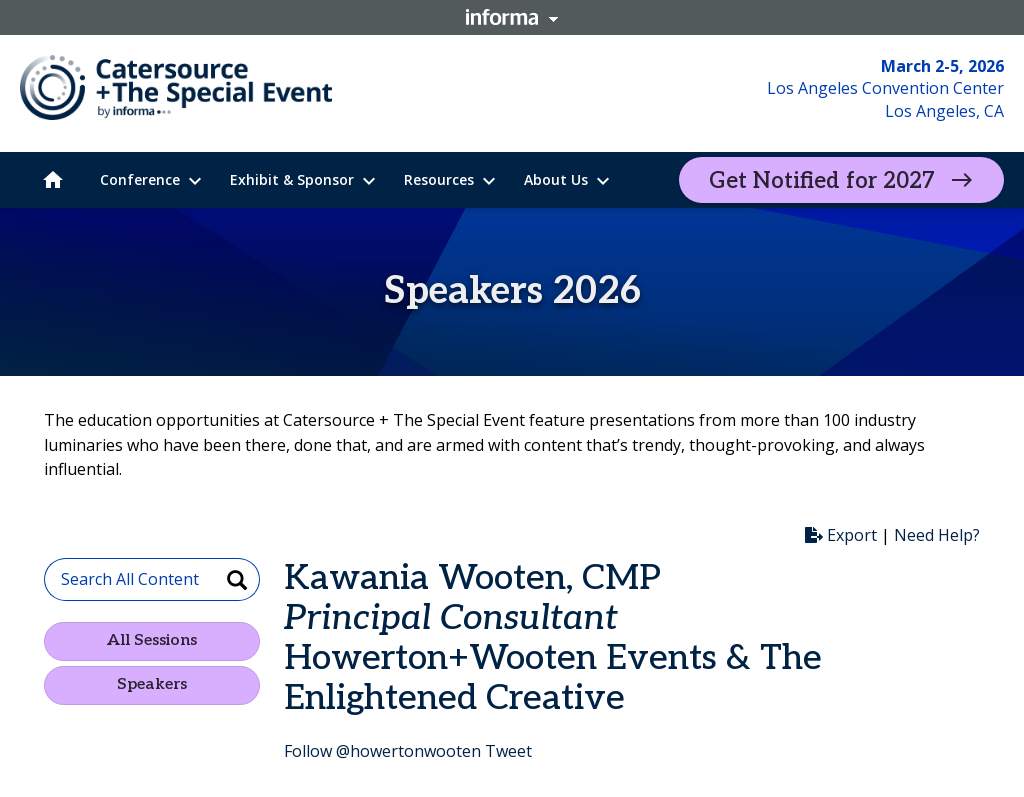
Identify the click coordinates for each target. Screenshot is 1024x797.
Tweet (508, 751)
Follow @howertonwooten (382, 751)
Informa (512, 17)
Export (841, 535)
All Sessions (152, 640)
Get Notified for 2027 (822, 181)
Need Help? (937, 535)
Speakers (152, 684)
